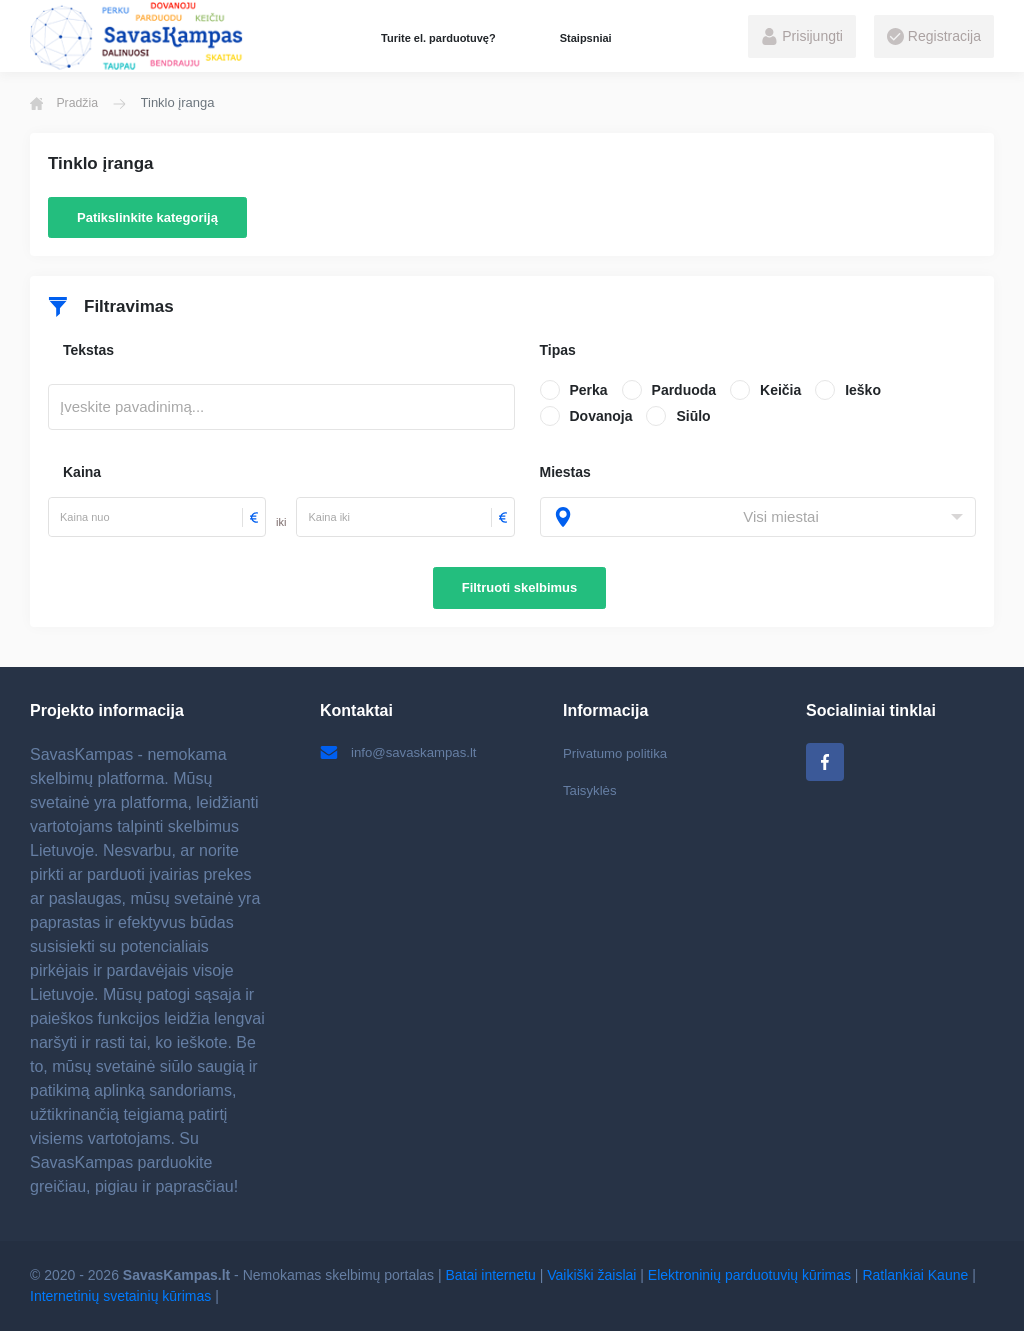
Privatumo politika (618, 753)
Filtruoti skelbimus (520, 587)
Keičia (780, 390)
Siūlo (693, 416)
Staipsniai (586, 38)
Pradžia (66, 103)
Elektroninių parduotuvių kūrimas (749, 1275)
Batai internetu (491, 1275)
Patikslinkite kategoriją (147, 217)
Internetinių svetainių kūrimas (120, 1296)
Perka (589, 390)
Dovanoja (601, 416)
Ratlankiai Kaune (915, 1275)
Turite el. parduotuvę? (438, 38)
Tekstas (88, 350)
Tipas (558, 350)
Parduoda (684, 390)
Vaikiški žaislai (591, 1275)
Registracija (934, 37)
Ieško (863, 390)
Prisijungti (802, 37)
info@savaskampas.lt (402, 753)
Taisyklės (591, 792)
